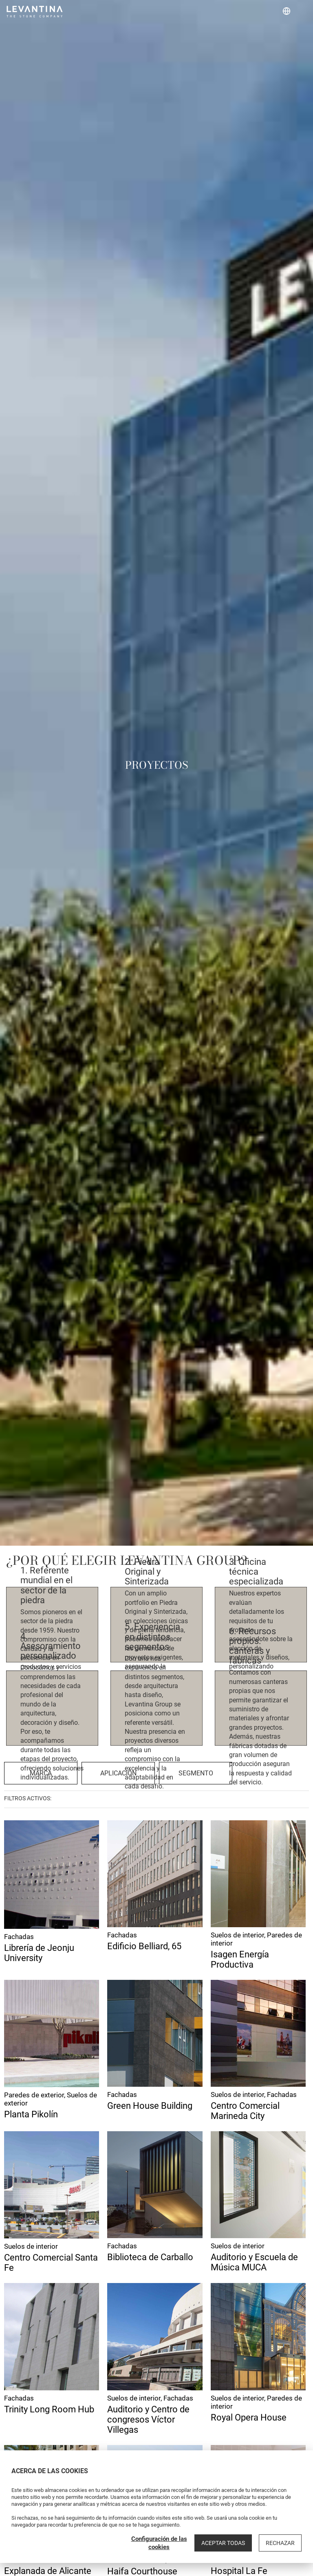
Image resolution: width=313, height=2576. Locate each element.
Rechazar (280, 2543)
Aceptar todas (223, 2543)
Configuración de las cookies (159, 2543)
